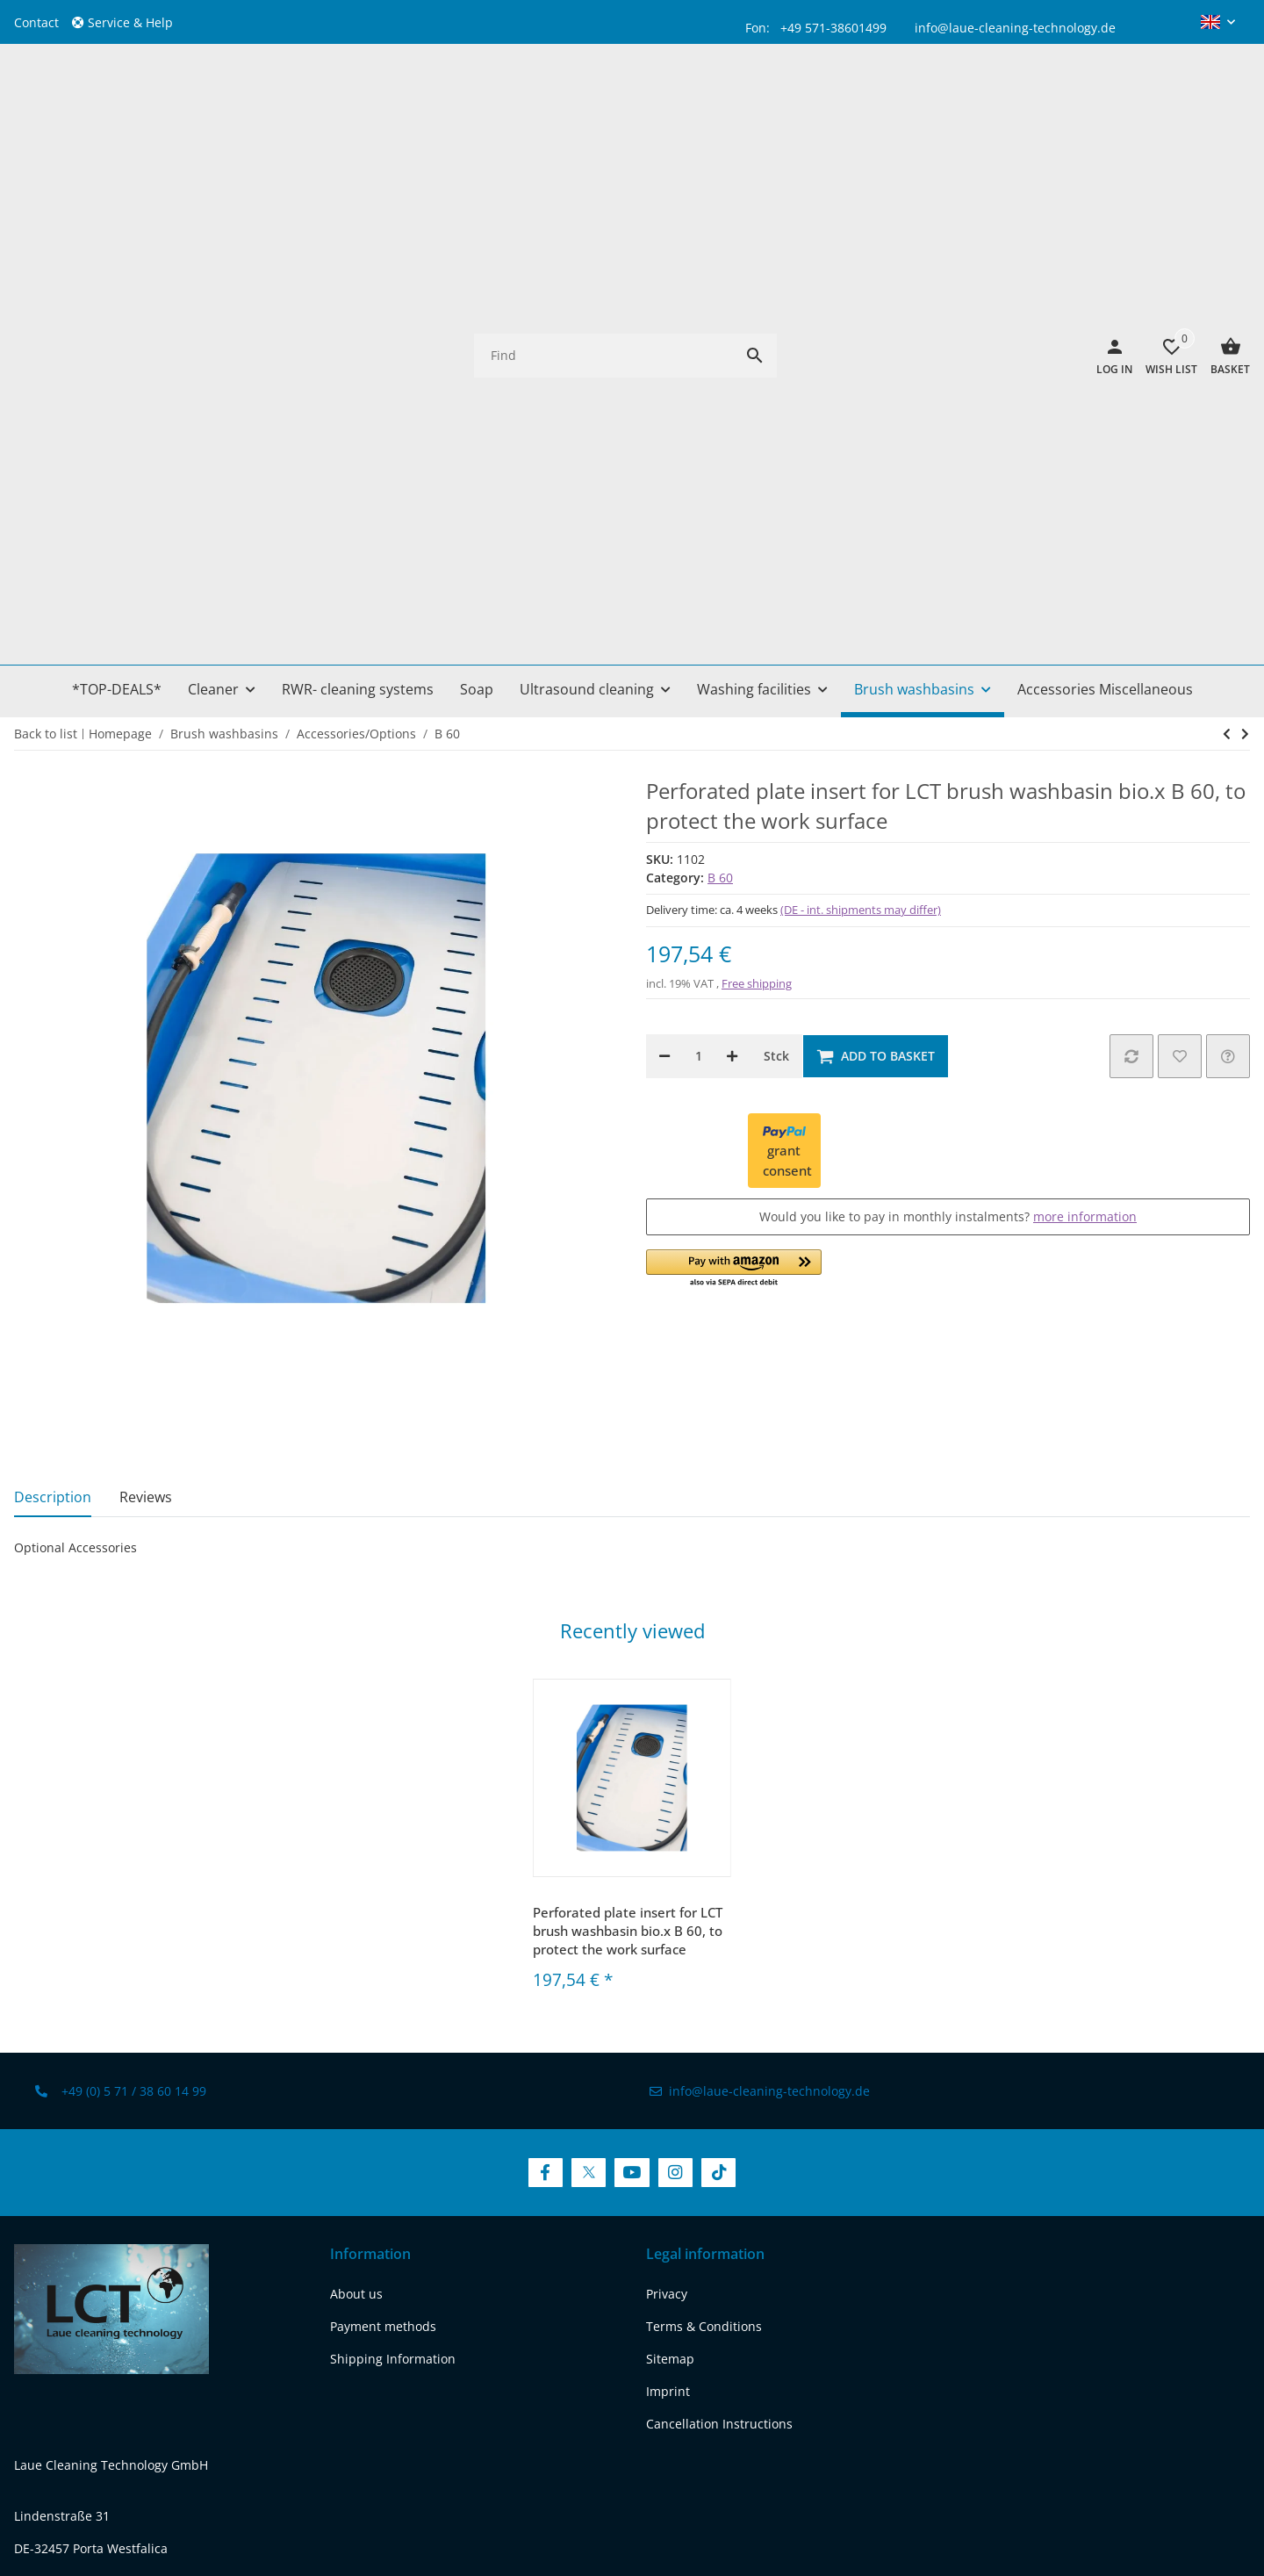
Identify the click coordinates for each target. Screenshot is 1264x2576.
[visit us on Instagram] (675, 1677)
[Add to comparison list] (1131, 561)
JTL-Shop (1104, 2509)
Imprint (668, 1897)
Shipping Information (393, 1864)
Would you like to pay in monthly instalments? (948, 722)
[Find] (603, 107)
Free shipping (757, 488)
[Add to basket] (875, 561)
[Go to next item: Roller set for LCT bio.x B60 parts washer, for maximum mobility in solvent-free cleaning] (1227, 239)
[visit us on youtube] (122, 2314)
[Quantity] (698, 561)
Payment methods (383, 1832)
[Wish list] (1164, 108)
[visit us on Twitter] (589, 1677)
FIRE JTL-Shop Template (1193, 2509)
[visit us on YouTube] (632, 1677)
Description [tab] (52, 1001)
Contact (36, 22)
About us (356, 1799)
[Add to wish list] (1180, 561)
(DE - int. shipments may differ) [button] (860, 415)
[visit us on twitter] (77, 2314)
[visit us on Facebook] (546, 1677)
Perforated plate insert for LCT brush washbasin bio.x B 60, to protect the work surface (627, 1435)
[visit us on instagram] (167, 2314)
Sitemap (670, 1864)
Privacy (666, 1799)
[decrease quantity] (664, 561)
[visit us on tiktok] (212, 2314)
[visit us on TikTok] (718, 1677)
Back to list (45, 238)
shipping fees (695, 2450)
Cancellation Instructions (719, 1929)
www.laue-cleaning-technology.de (113, 2215)
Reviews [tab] (145, 1001)
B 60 (720, 383)
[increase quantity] (732, 561)
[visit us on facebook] (32, 2314)
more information (1085, 722)
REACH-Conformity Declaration (104, 2248)
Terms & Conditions (704, 1832)
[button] (129, 22)
